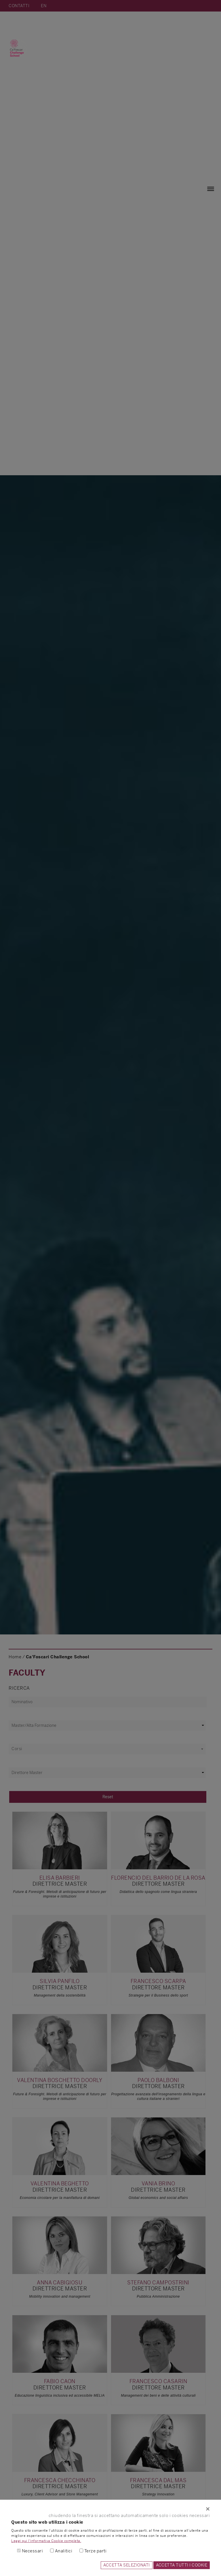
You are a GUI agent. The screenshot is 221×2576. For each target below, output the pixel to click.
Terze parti (95, 2551)
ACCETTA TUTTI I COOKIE (181, 2565)
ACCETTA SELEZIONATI (126, 2565)
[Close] (110, 2508)
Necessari (32, 2551)
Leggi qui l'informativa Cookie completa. (46, 2541)
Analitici (64, 2551)
